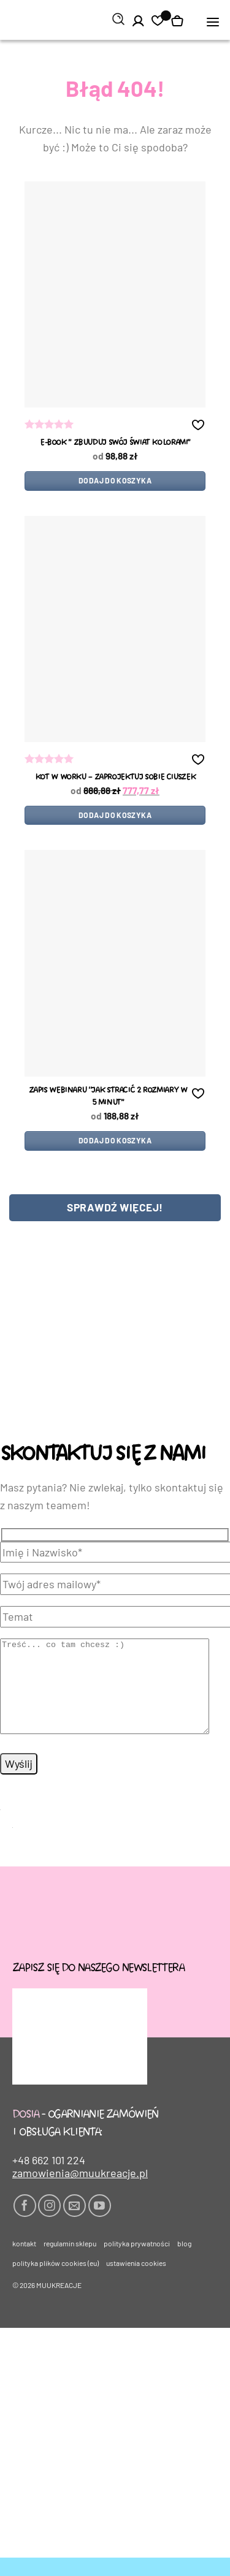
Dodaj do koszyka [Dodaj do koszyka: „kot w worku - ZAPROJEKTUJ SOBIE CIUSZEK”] (115, 815)
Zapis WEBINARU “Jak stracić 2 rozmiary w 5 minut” (108, 1096)
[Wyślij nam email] (74, 2224)
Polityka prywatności (137, 2261)
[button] (213, 21)
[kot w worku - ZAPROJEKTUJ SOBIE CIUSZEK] (115, 629)
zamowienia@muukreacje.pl (80, 2191)
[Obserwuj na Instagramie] (49, 2224)
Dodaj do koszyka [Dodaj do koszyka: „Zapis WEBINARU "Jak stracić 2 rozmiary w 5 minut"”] (115, 1140)
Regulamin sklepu (70, 2261)
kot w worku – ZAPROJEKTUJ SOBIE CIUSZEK (115, 777)
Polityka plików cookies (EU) (55, 2281)
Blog (184, 2261)
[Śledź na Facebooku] (24, 2224)
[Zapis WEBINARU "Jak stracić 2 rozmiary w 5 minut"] (115, 963)
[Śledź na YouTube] (99, 2224)
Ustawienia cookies (136, 2281)
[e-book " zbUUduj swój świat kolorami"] (115, 294)
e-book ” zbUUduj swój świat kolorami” (115, 443)
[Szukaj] (118, 20)
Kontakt (24, 2261)
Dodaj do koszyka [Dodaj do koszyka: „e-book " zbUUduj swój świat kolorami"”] (115, 480)
